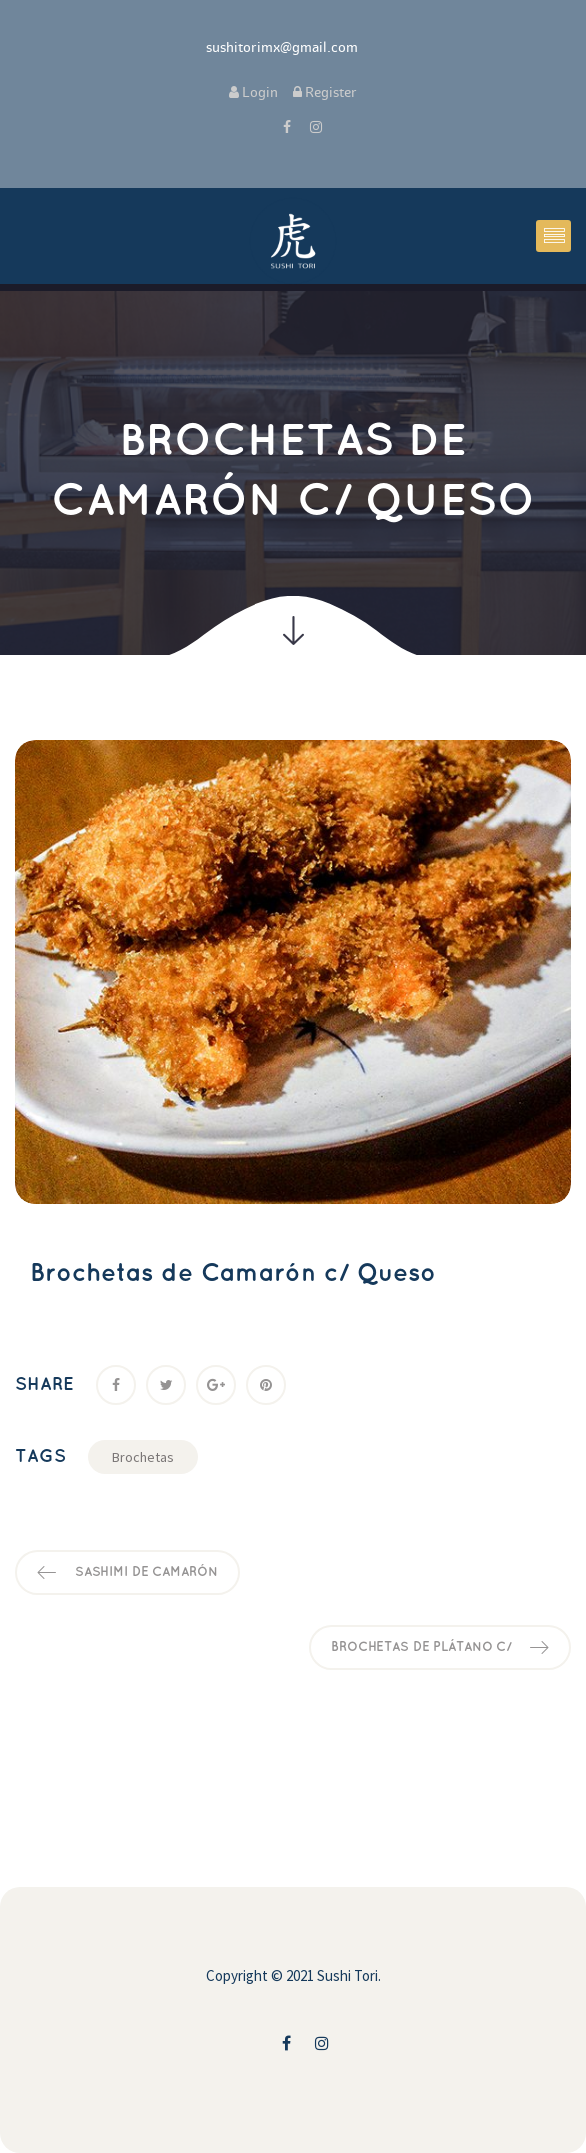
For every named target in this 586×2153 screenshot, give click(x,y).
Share (44, 1384)
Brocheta (143, 1457)
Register (325, 92)
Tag (40, 1456)
